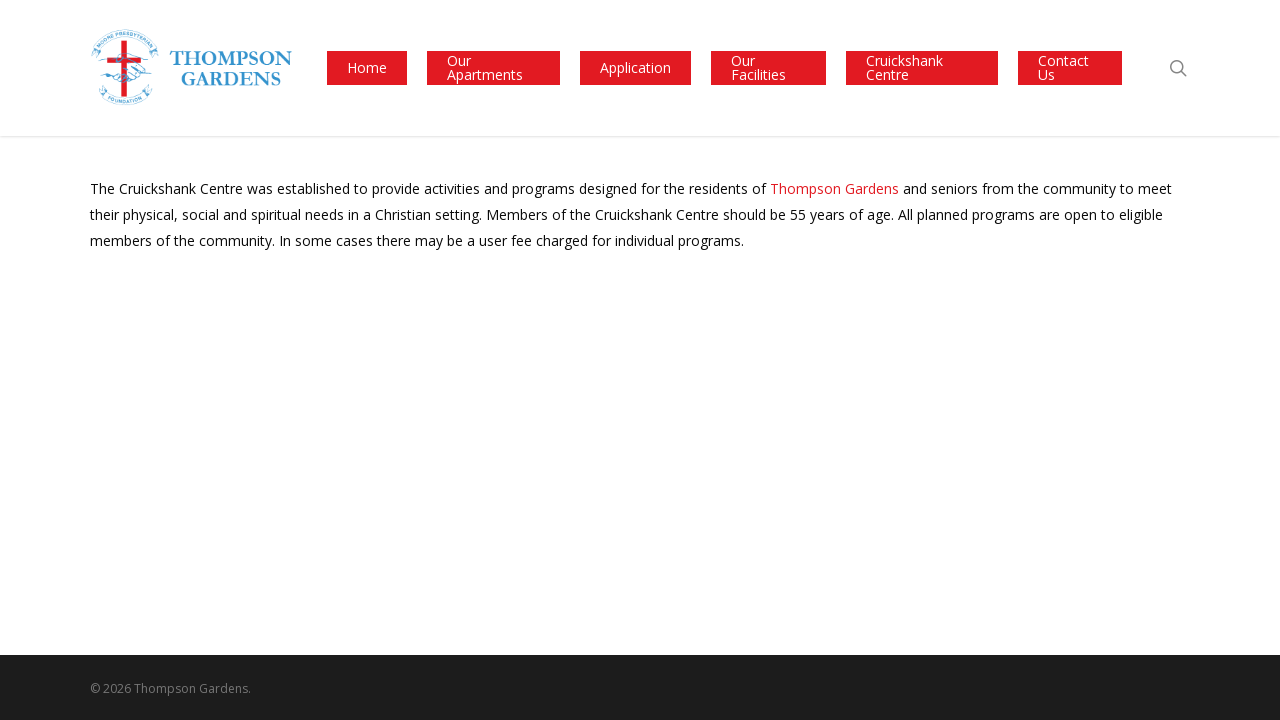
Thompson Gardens (834, 188)
